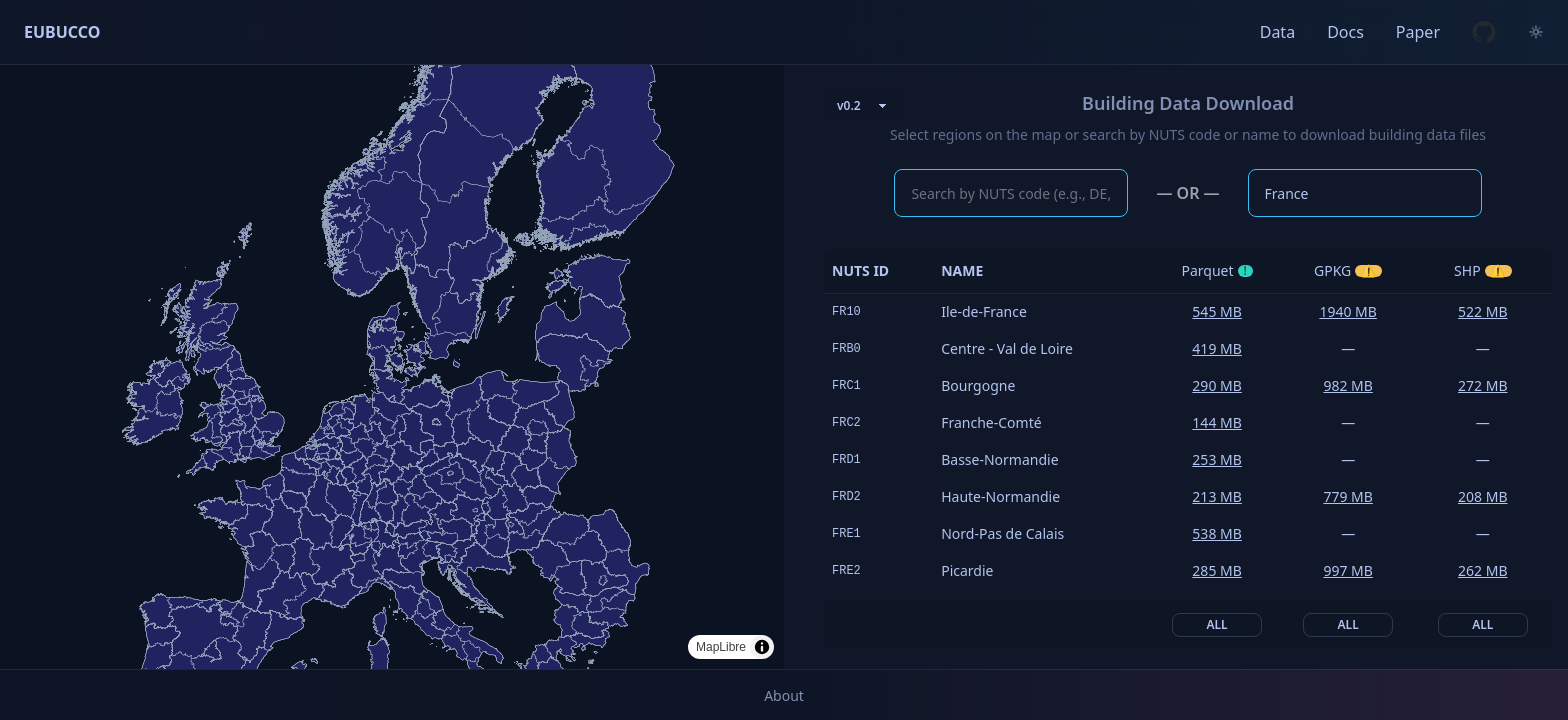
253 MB (1216, 459)
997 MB (1347, 570)
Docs (1345, 32)
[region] (392, 367)
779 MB (1347, 496)
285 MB (1216, 570)
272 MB (1482, 385)
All (1217, 624)
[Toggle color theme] (1536, 32)
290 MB (1216, 385)
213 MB (1216, 496)
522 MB (1482, 311)
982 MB (1347, 385)
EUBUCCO (62, 32)
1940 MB (1347, 311)
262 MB (1482, 570)
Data (1277, 32)
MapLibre (721, 647)
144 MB (1216, 422)
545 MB (1216, 311)
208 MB (1482, 496)
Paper (1418, 32)
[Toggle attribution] (762, 647)
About (784, 695)
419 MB (1216, 348)
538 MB (1216, 533)
